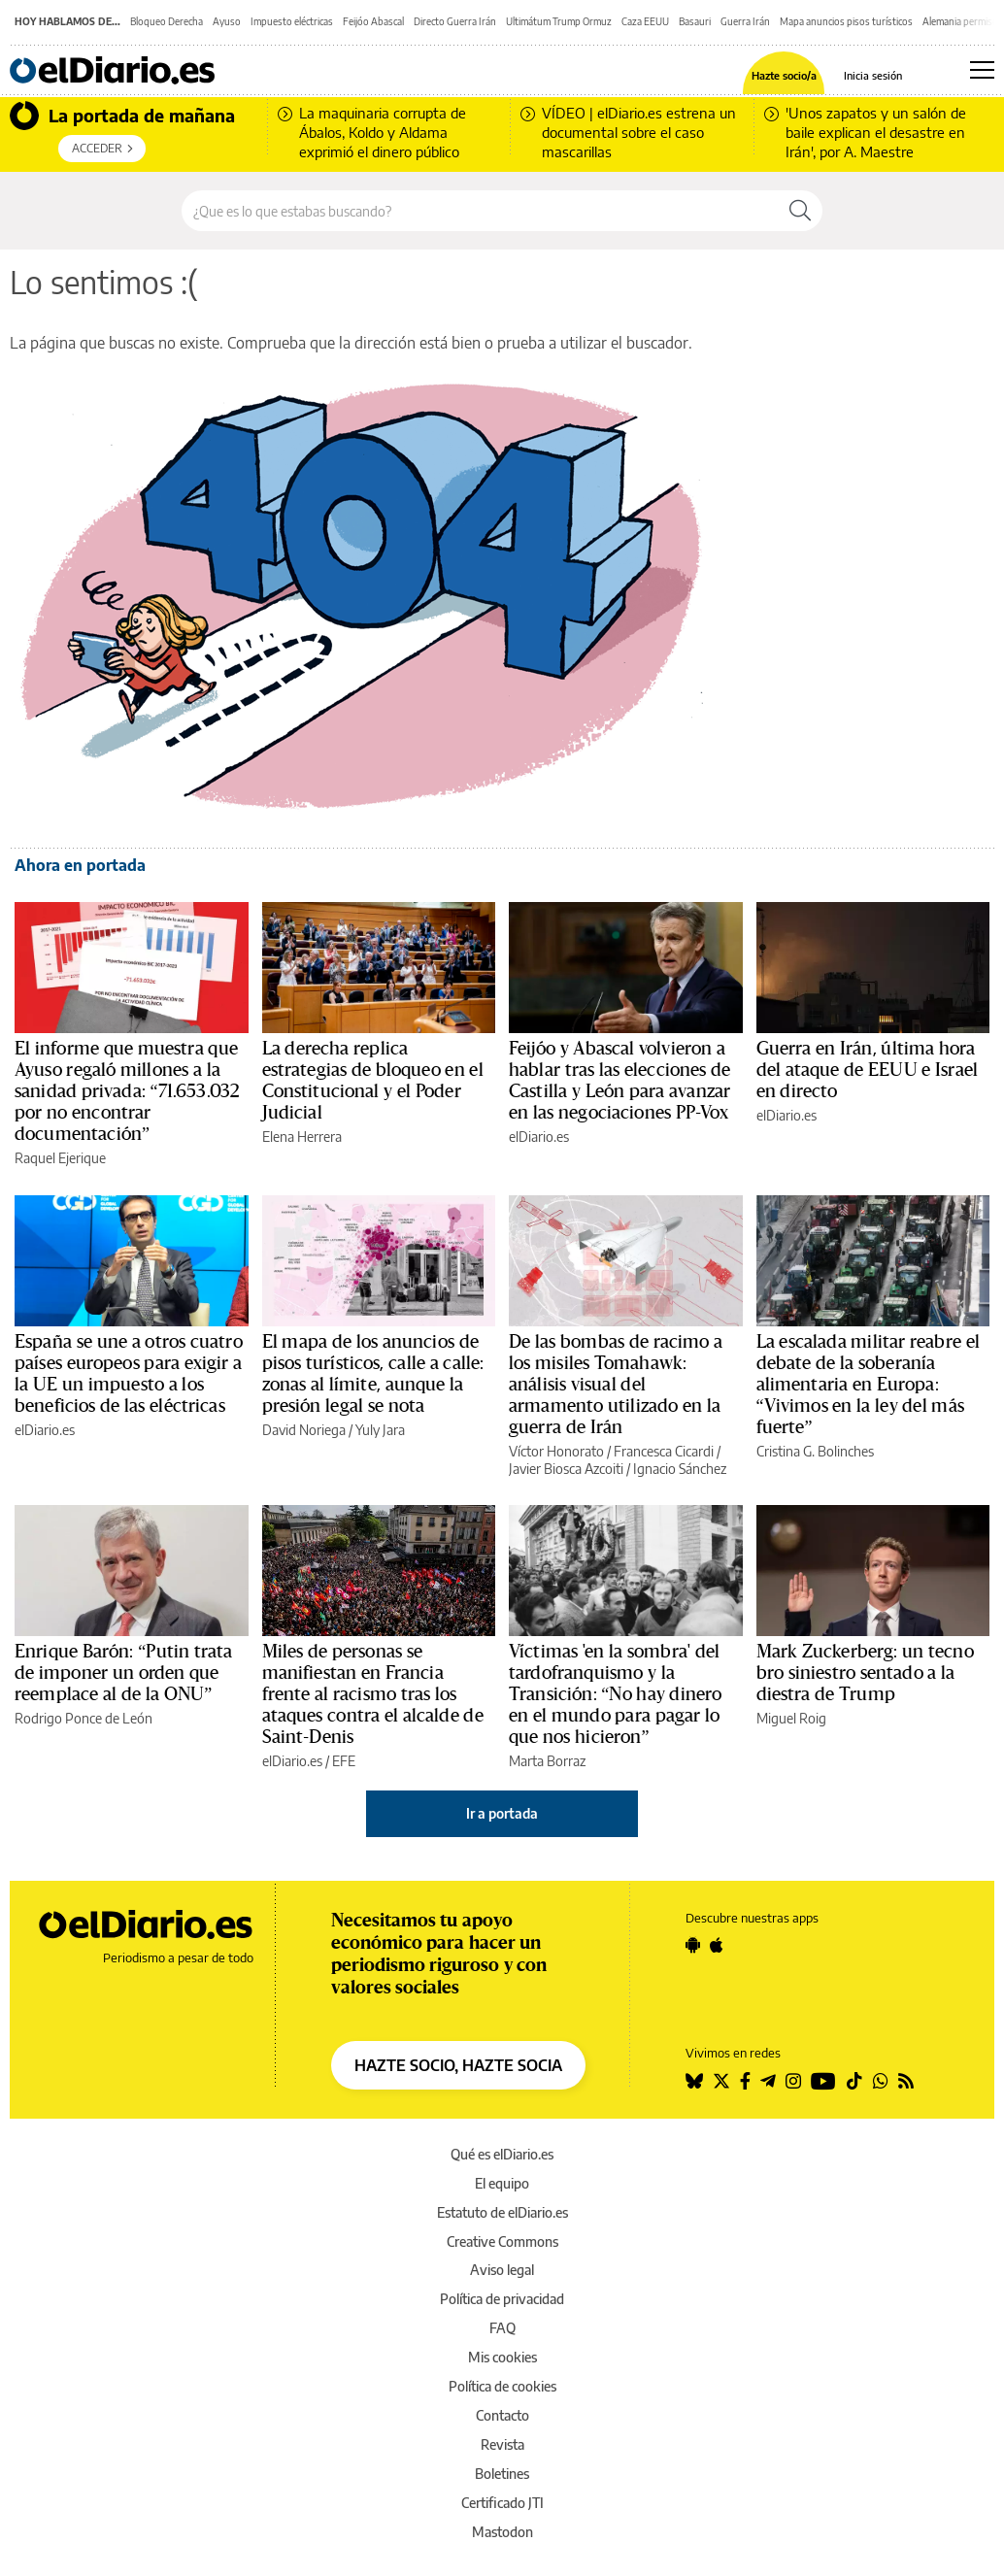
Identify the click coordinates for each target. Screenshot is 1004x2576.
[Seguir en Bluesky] (694, 2081)
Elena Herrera (302, 1136)
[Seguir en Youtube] (823, 2081)
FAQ (502, 2328)
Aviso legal (502, 2269)
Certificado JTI (502, 2502)
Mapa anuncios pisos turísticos (846, 21)
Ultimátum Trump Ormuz (559, 21)
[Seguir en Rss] (906, 2081)
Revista (502, 2444)
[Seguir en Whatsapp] (880, 2081)
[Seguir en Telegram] (768, 2081)
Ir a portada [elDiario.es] (502, 1813)
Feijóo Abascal (373, 21)
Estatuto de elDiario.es (502, 2212)
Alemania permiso (960, 21)
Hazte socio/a (784, 75)
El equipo (502, 2183)
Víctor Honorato (556, 1451)
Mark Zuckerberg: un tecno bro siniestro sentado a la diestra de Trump (865, 1673)
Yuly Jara (380, 1430)
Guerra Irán (745, 21)
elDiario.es (539, 1136)
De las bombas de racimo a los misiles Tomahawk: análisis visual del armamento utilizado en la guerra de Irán (615, 1384)
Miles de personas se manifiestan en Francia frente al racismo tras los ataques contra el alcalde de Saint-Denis (373, 1694)
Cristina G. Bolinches (815, 1451)
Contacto (502, 2415)
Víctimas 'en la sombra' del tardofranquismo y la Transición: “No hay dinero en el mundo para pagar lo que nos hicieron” (615, 1694)
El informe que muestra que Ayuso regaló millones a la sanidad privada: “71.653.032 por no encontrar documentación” (127, 1091)
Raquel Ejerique (60, 1158)
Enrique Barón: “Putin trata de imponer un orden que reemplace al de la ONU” (124, 1673)
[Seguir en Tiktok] (854, 2081)
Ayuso (227, 21)
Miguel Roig (791, 1718)
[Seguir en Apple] (716, 1945)
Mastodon (502, 2532)
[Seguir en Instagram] (793, 2081)
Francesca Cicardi (664, 1451)
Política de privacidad (502, 2299)
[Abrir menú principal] (982, 70)
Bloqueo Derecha (166, 21)
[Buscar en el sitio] (480, 210)
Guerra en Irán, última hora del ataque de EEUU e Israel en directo (867, 1070)
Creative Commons (502, 2241)
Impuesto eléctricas (292, 21)
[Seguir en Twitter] (721, 2081)
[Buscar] (800, 210)
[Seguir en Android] (693, 1945)
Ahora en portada (80, 865)
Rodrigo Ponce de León (83, 1718)
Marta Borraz (547, 1761)
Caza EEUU (645, 21)
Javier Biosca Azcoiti (566, 1468)
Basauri (695, 21)
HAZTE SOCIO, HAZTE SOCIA (458, 2065)
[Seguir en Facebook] (745, 2081)
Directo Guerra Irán (455, 21)
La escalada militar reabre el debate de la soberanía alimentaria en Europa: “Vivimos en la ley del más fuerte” (868, 1384)
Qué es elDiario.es (502, 2154)
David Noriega (304, 1430)
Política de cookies (502, 2386)
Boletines (502, 2473)
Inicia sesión (873, 75)
